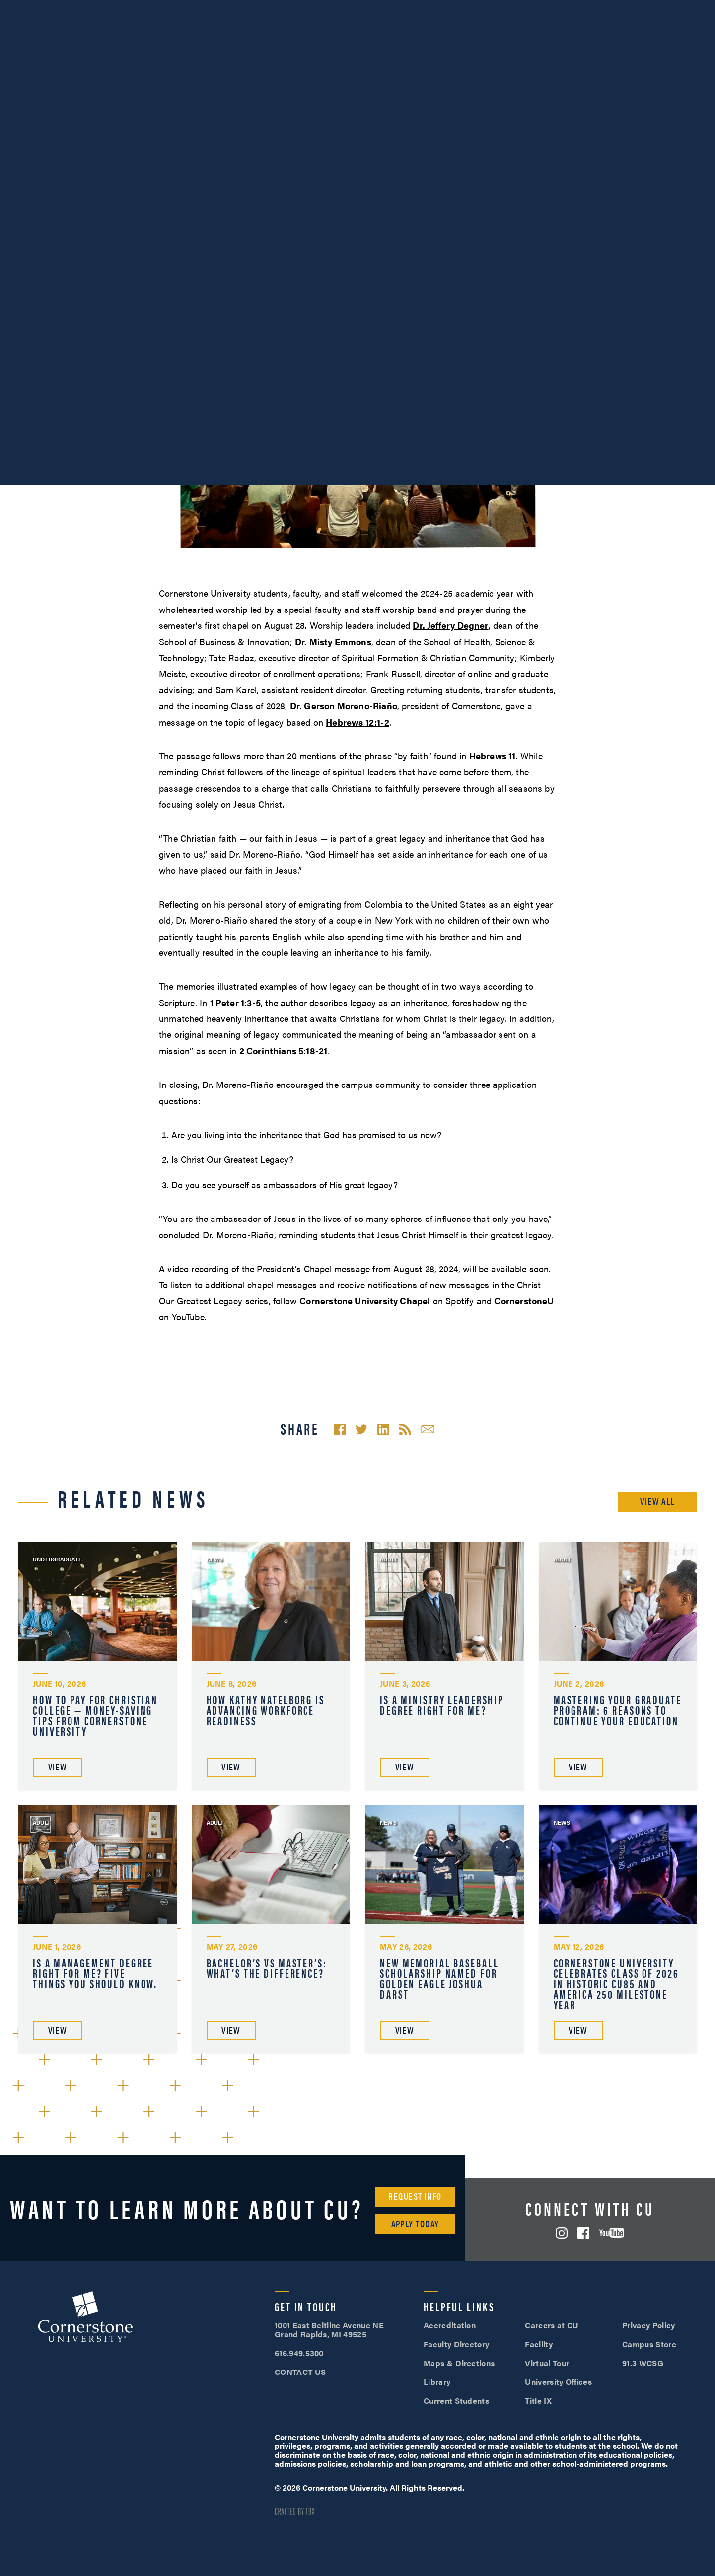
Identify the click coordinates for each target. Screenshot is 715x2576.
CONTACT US (300, 2371)
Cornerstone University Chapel (364, 1300)
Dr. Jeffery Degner (450, 625)
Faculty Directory (456, 2344)
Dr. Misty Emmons (333, 641)
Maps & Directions (459, 2363)
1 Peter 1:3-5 (235, 1002)
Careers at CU (551, 2325)
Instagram (562, 2233)
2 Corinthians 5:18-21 (283, 1050)
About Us (62, 9)
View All (657, 1501)
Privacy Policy (648, 2325)
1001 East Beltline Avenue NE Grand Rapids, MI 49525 (329, 2329)
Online (668, 35)
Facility (539, 2344)
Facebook (583, 2233)
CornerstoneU (524, 1300)
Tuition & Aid (598, 35)
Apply (675, 9)
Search (700, 35)
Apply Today (415, 2223)
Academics (358, 35)
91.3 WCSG (642, 2363)
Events (19, 9)
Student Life (516, 35)
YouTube (611, 2233)
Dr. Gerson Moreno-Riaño (343, 705)
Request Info (414, 2196)
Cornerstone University (85, 2318)
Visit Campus (595, 9)
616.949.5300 (520, 9)
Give (189, 9)
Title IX (538, 2400)
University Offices (558, 2381)
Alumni (155, 9)
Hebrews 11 (492, 755)
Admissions (436, 35)
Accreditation (450, 2325)
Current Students (456, 2400)
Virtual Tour (547, 2363)
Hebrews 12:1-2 (357, 722)
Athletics (111, 9)
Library (437, 2381)
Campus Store (649, 2344)
